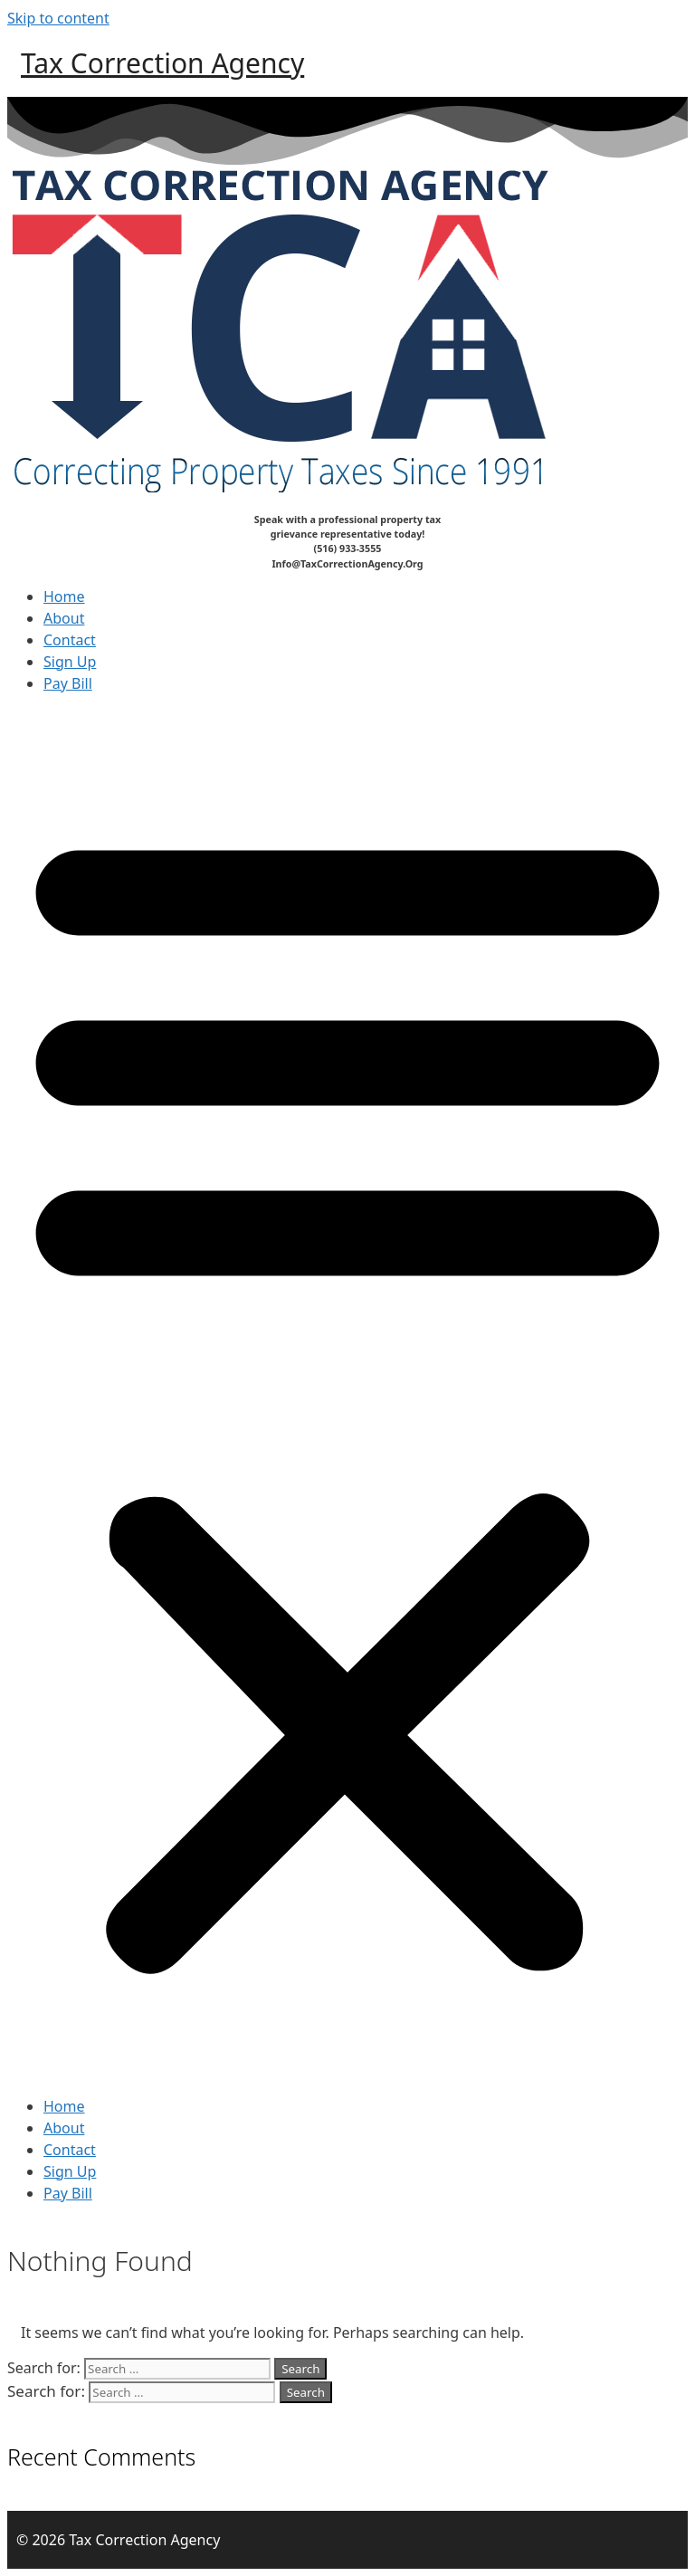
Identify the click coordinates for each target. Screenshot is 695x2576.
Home (64, 596)
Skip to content (58, 18)
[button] (347, 1395)
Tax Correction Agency (162, 62)
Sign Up (69, 662)
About (63, 618)
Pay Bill (67, 683)
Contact (69, 640)
